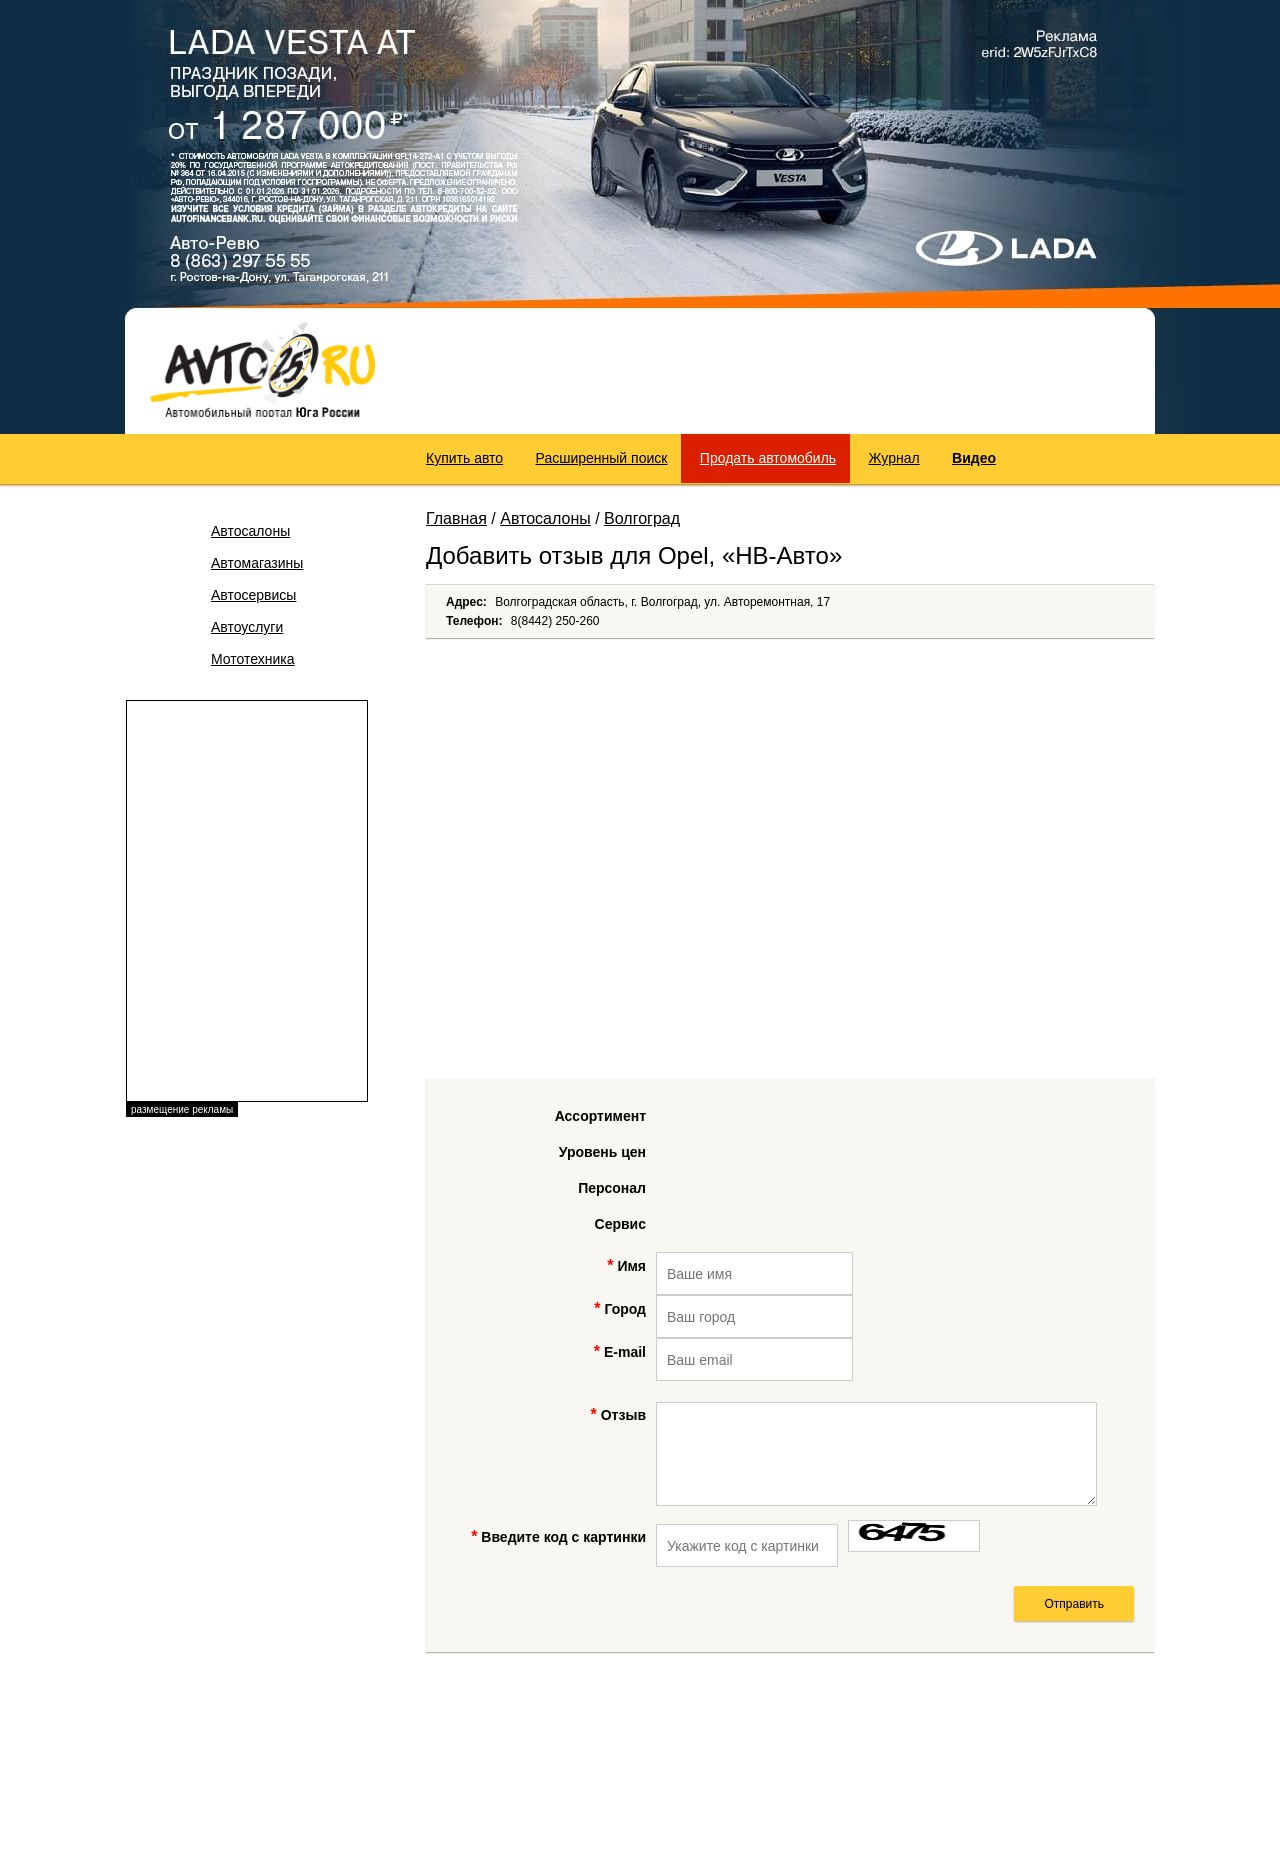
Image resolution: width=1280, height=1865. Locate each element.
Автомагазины (257, 563)
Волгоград (642, 518)
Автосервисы (253, 595)
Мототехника (253, 659)
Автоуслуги (247, 627)
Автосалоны (250, 531)
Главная (456, 518)
